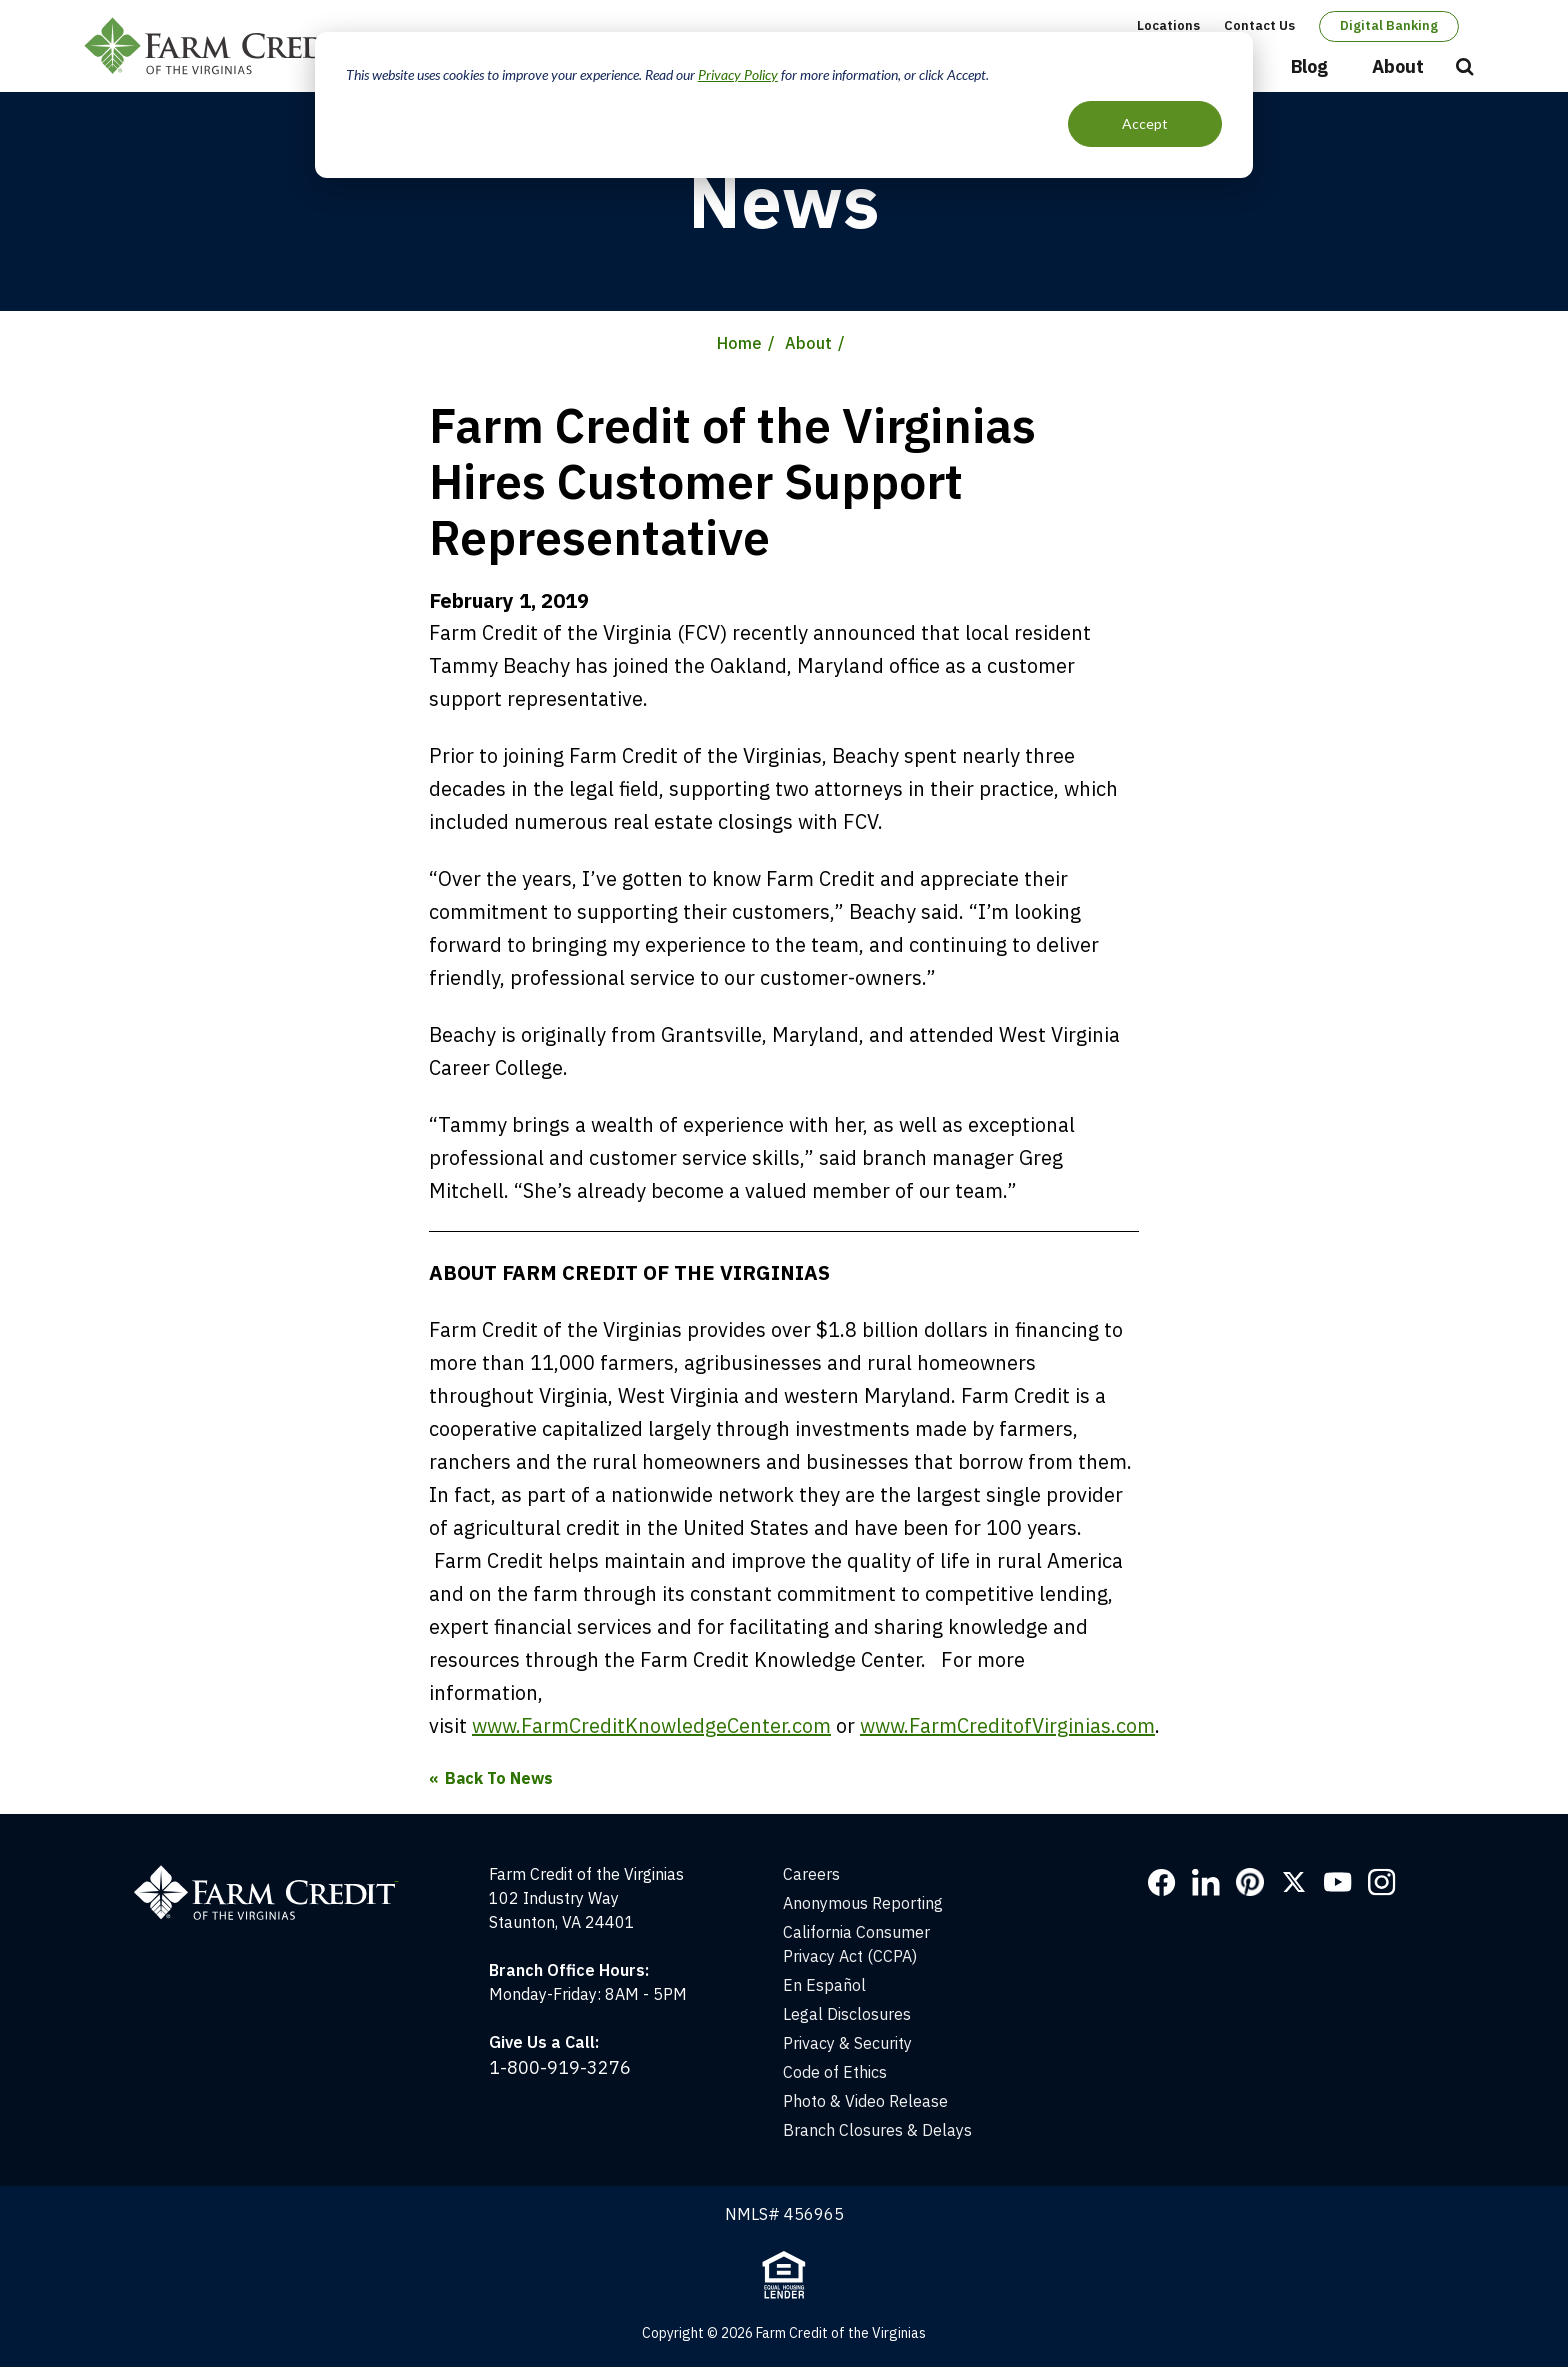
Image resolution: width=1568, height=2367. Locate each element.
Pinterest (1250, 1882)
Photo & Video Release (865, 2101)
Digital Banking (1389, 25)
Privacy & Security (847, 2043)
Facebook (1162, 1882)
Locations (1168, 25)
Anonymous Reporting (863, 1903)
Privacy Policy (738, 74)
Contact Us (1259, 25)
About (1398, 66)
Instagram (1382, 1882)
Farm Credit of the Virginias (227, 46)
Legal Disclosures (847, 2014)
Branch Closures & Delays (877, 2130)
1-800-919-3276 (560, 2067)
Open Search (1465, 68)
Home (739, 343)
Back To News (499, 1778)
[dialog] (784, 105)
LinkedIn (1206, 1882)
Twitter (1294, 1882)
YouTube (1338, 1882)
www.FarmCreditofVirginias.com (1007, 1725)
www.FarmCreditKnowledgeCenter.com (651, 1725)
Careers (811, 1874)
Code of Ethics (835, 2072)
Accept (1145, 123)
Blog (1309, 66)
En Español (824, 1985)
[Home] (276, 1874)
